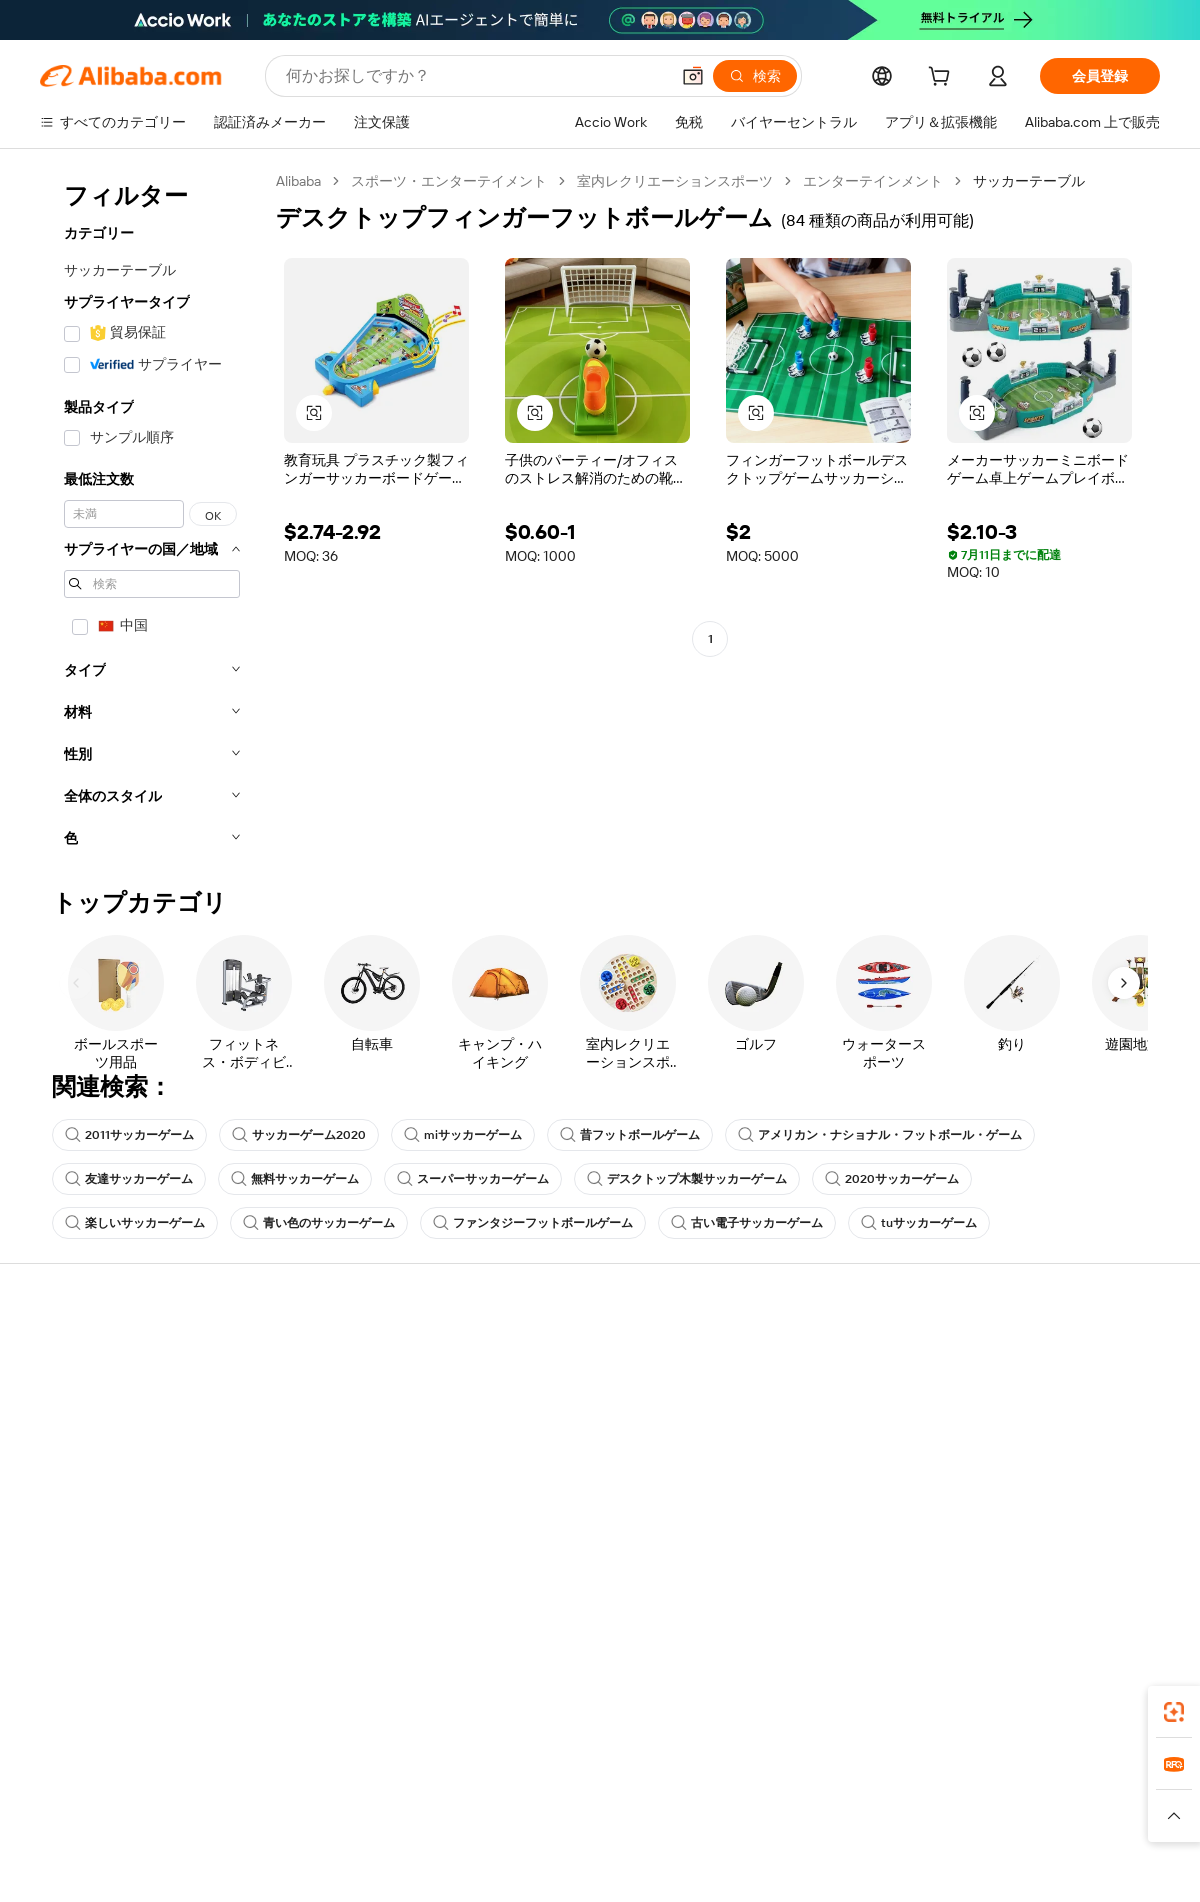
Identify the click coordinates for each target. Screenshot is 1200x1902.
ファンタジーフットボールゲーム (533, 1223)
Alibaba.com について (1027, 1355)
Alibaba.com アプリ (675, 1706)
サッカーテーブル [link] (1029, 181)
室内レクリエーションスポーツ (675, 181)
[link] (1174, 1712)
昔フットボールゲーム (630, 1135)
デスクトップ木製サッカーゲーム (687, 1179)
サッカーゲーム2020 (299, 1135)
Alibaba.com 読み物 (560, 1469)
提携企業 (758, 1469)
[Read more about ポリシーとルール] (261, 1825)
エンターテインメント (873, 181)
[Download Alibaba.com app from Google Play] (1092, 1706)
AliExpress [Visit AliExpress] (288, 1795)
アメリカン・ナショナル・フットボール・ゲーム (880, 1135)
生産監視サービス (326, 1507)
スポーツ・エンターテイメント (449, 181)
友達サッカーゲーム (129, 1179)
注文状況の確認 (89, 1431)
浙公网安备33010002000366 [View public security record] (884, 1864)
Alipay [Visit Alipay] (570, 1795)
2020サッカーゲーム (892, 1179)
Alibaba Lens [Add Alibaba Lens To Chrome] (82, 1706)
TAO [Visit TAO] (783, 1795)
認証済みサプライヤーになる (821, 1431)
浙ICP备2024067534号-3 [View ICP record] (1084, 1864)
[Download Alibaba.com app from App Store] (945, 1706)
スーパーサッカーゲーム (473, 1179)
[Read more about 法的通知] (358, 1825)
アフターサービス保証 (340, 1469)
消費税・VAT (540, 1431)
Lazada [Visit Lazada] (627, 1795)
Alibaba (298, 181)
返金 (54, 1469)
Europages (917, 1795)
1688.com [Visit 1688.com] (367, 1795)
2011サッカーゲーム (129, 1135)
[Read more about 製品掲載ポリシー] (457, 1825)
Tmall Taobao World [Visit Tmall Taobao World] (475, 1795)
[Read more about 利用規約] (796, 1825)
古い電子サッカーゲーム (747, 1223)
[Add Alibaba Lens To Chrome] (317, 1706)
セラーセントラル (786, 1393)
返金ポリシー (312, 1393)
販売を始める (772, 1355)
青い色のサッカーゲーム (319, 1223)
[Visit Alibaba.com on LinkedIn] (999, 1549)
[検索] (755, 76)
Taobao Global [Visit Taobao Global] (709, 1795)
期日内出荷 (305, 1431)
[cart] (943, 79)
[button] (693, 76)
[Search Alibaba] (475, 76)
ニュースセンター (1016, 1431)
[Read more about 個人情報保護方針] (697, 1825)
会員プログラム (549, 1393)
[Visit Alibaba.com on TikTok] (1119, 1549)
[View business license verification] (773, 1864)
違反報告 (68, 1507)
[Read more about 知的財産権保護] (577, 1825)
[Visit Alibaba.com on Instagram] (1059, 1549)
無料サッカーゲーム (295, 1179)
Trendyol (840, 1795)
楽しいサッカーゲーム (135, 1223)
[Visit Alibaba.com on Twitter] (1029, 1549)
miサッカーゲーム (463, 1135)
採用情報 (988, 1469)
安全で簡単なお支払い (340, 1355)
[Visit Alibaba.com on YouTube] (1089, 1549)
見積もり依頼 (542, 1355)
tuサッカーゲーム (919, 1223)
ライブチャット (89, 1393)
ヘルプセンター (89, 1355)
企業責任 (988, 1393)
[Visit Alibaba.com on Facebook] (969, 1549)
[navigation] (152, 515)
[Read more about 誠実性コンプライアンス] (916, 1825)
